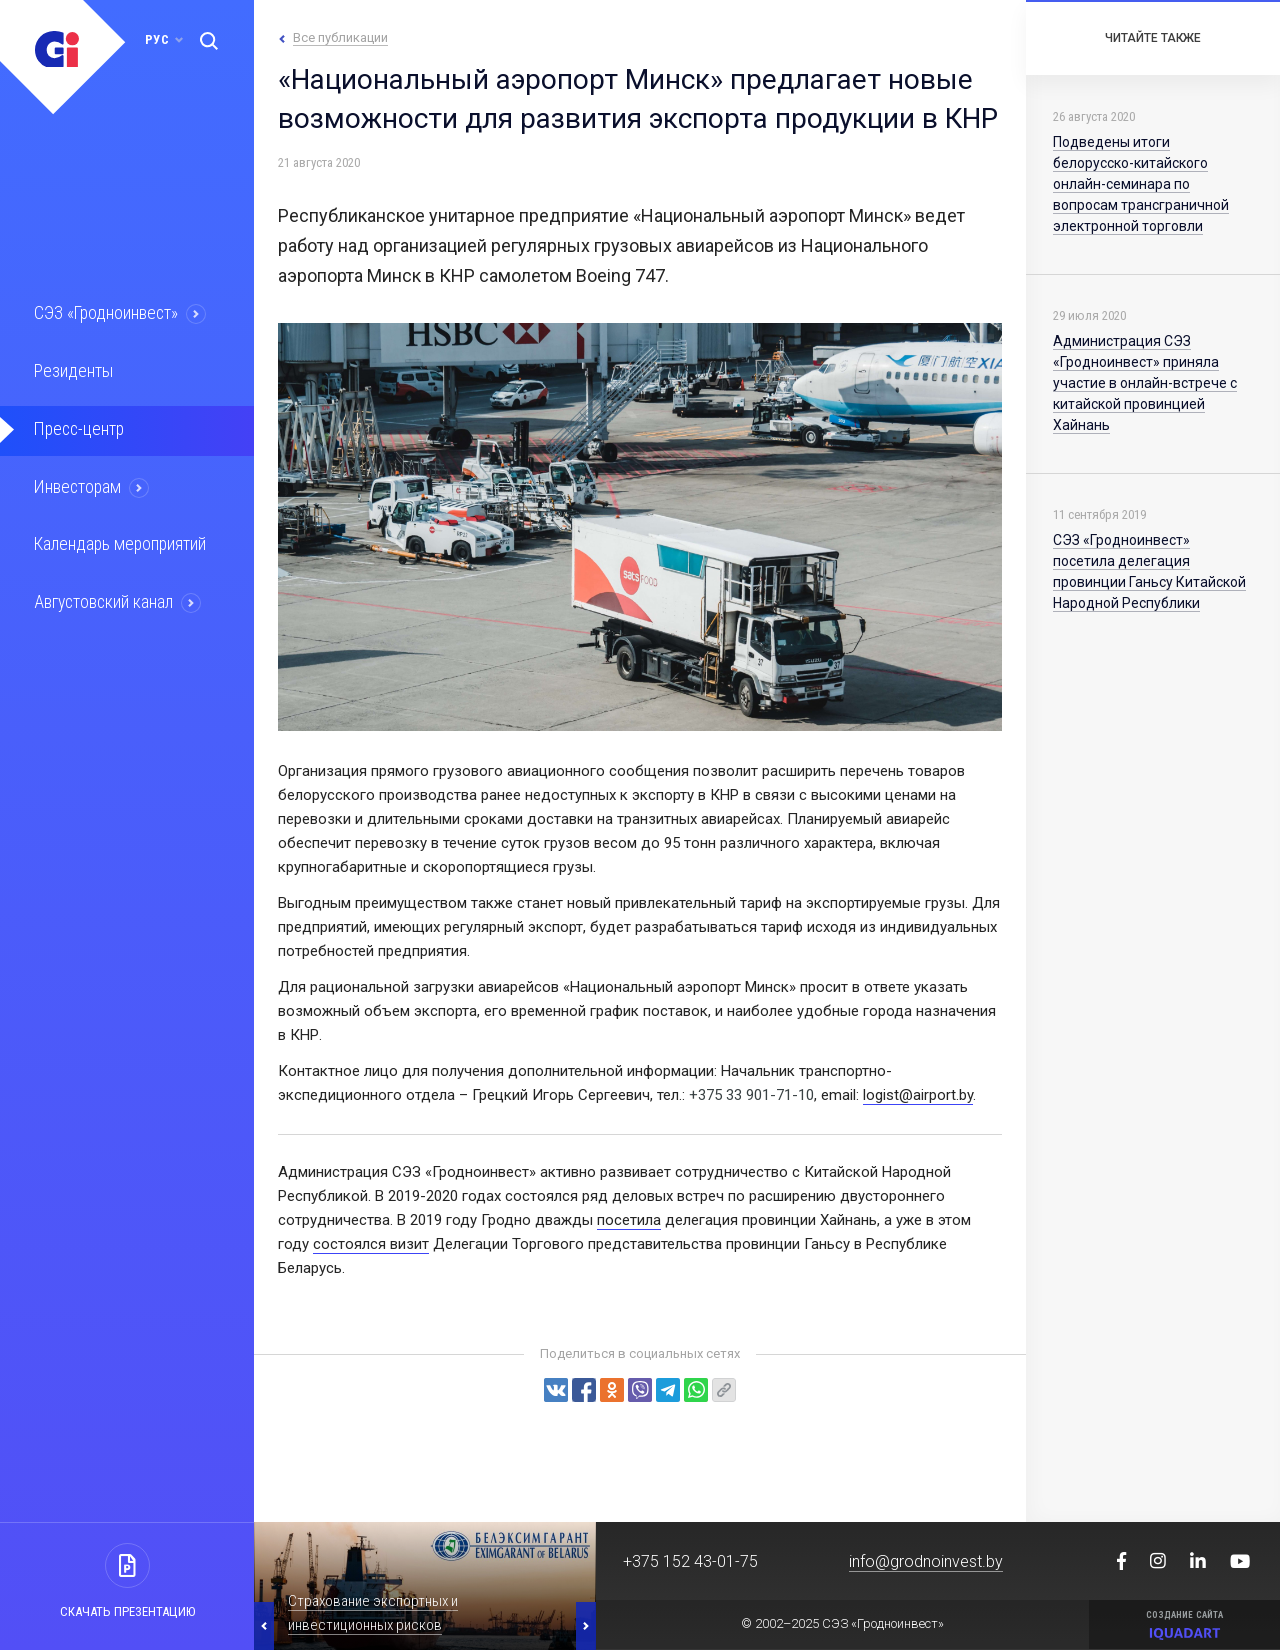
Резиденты (72, 371)
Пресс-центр (78, 428)
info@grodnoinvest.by (926, 1561)
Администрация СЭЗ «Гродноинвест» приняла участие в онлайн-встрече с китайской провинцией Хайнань (1145, 383)
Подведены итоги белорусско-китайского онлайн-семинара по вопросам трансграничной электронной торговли (1141, 184)
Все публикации (340, 37)
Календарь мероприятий (119, 542)
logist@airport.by (918, 1095)
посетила (629, 1220)
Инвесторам (77, 485)
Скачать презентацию (127, 1611)
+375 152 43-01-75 (690, 1561)
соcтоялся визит (371, 1244)
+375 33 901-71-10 (751, 1095)
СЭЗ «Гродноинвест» (106, 314)
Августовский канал (104, 599)
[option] (425, 1586)
